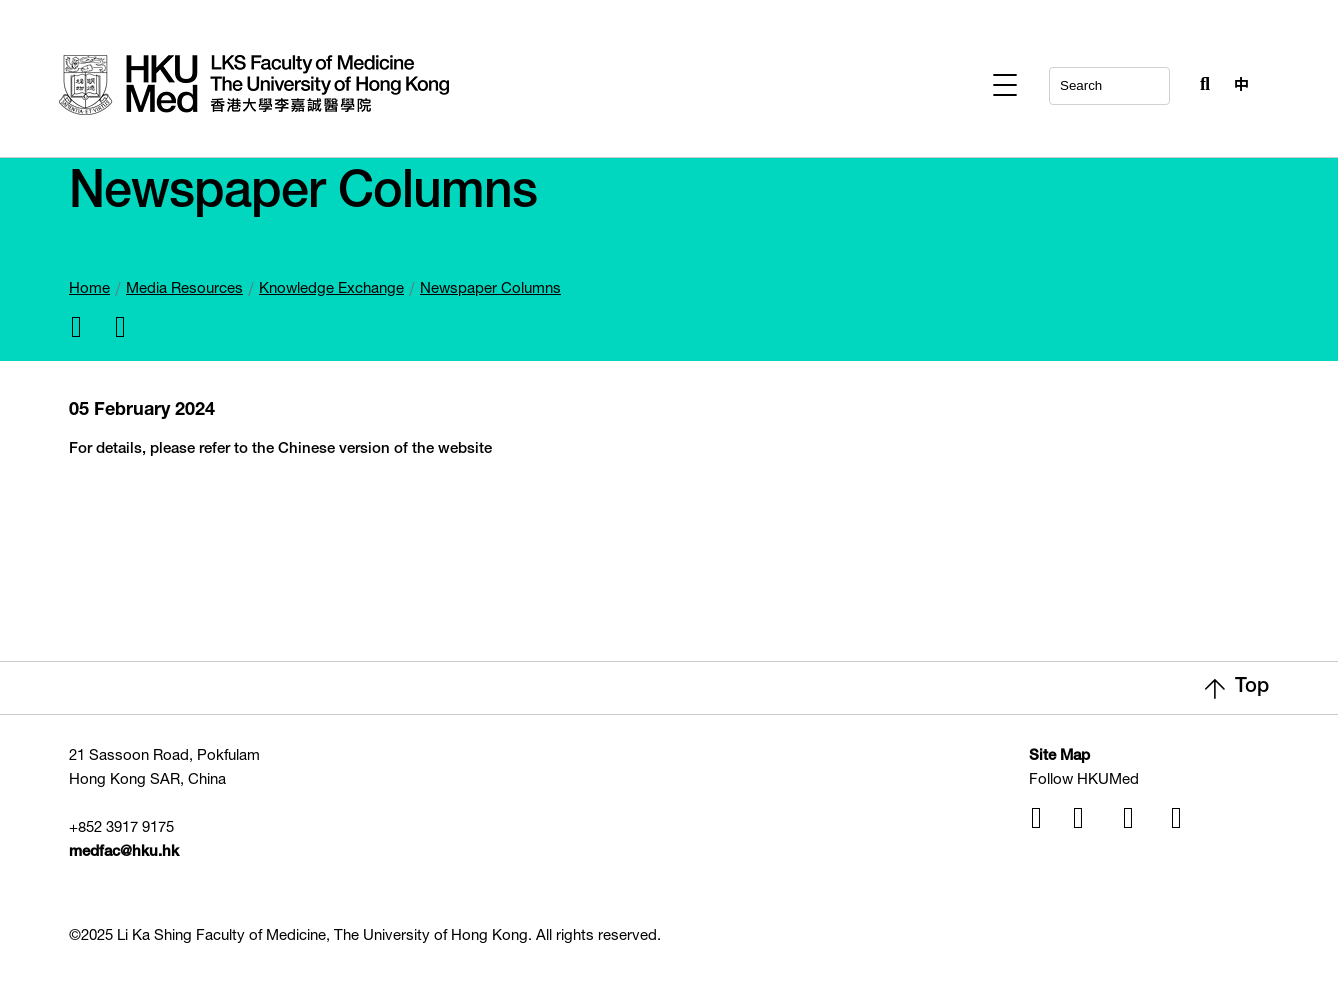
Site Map (1059, 756)
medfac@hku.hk (124, 852)
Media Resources (184, 289)
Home (89, 289)
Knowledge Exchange (331, 289)
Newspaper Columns (490, 289)
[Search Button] (1200, 80)
